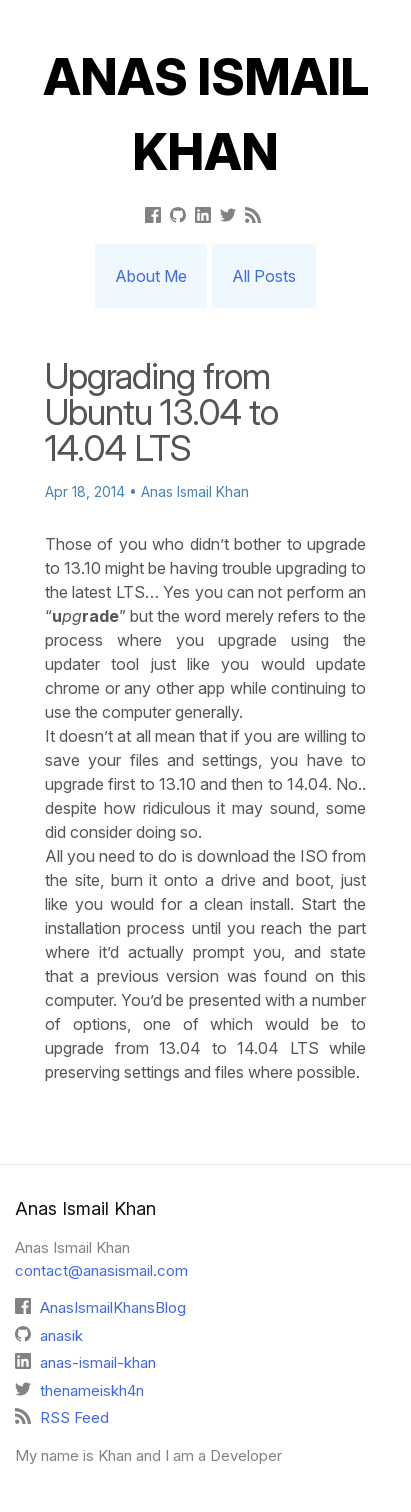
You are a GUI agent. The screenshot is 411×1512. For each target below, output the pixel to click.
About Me (151, 276)
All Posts (264, 276)
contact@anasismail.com (101, 1270)
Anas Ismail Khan (206, 114)
